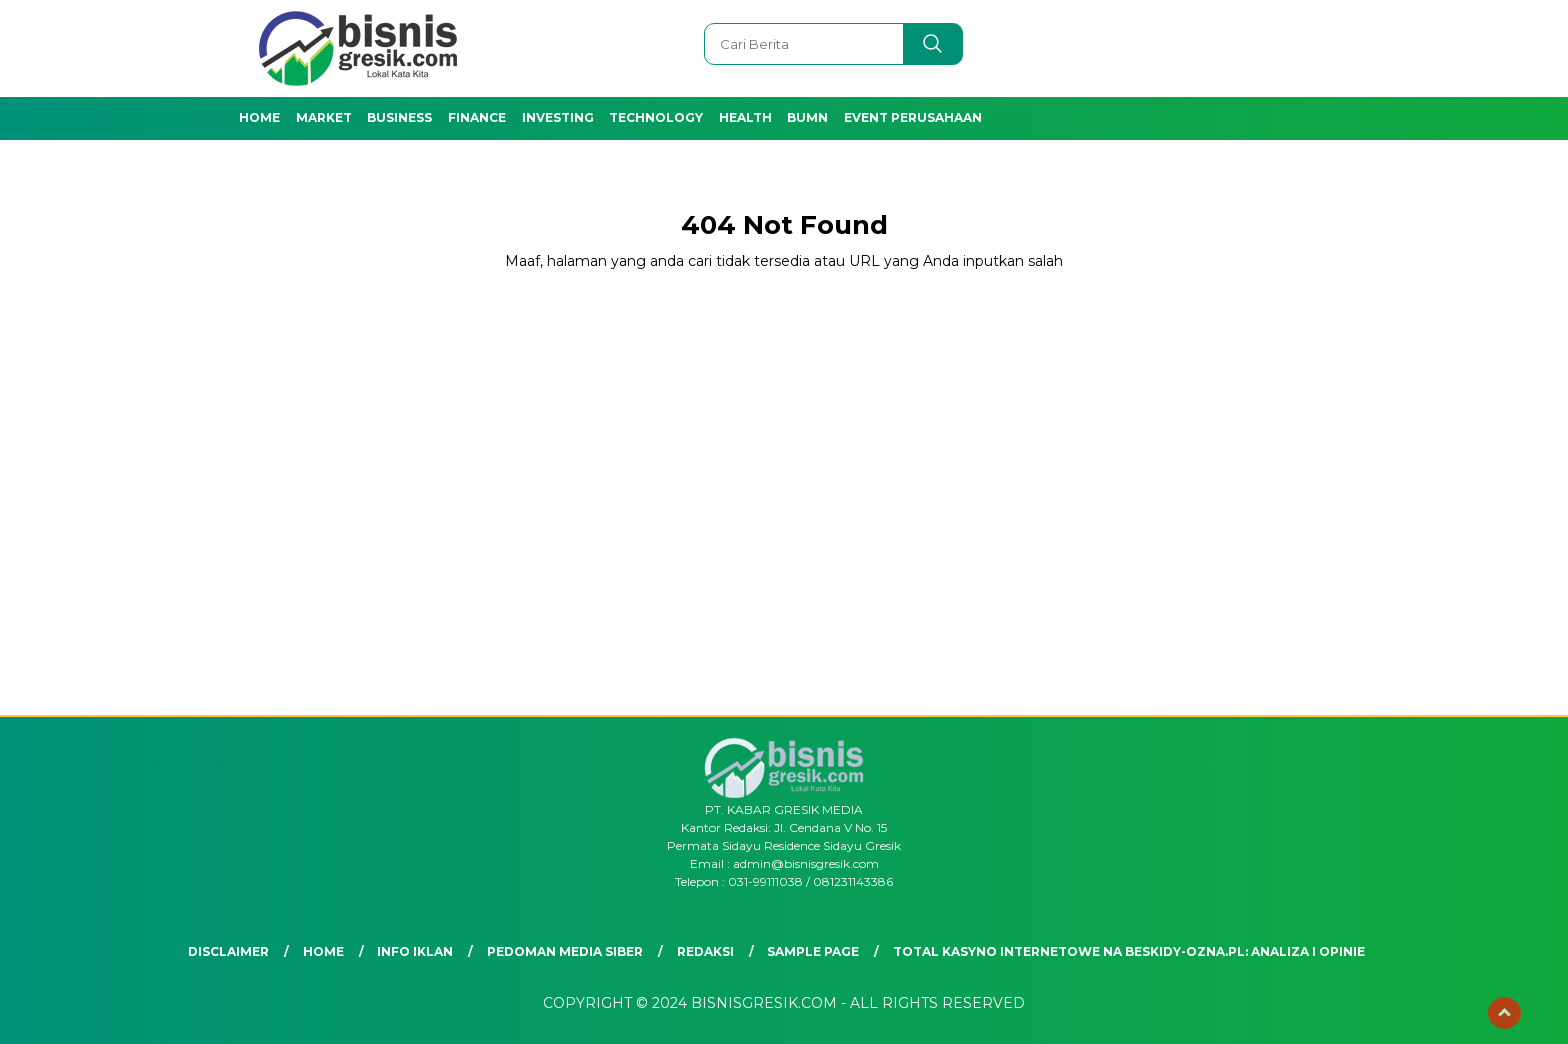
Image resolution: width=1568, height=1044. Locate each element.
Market (324, 117)
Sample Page (813, 951)
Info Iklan (415, 951)
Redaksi (705, 951)
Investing (558, 117)
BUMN (807, 117)
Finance (477, 117)
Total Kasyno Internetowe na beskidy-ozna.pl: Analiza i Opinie (1129, 951)
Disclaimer (228, 951)
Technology (656, 117)
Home (259, 117)
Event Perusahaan (913, 117)
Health (745, 117)
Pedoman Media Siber (565, 951)
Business (399, 117)
